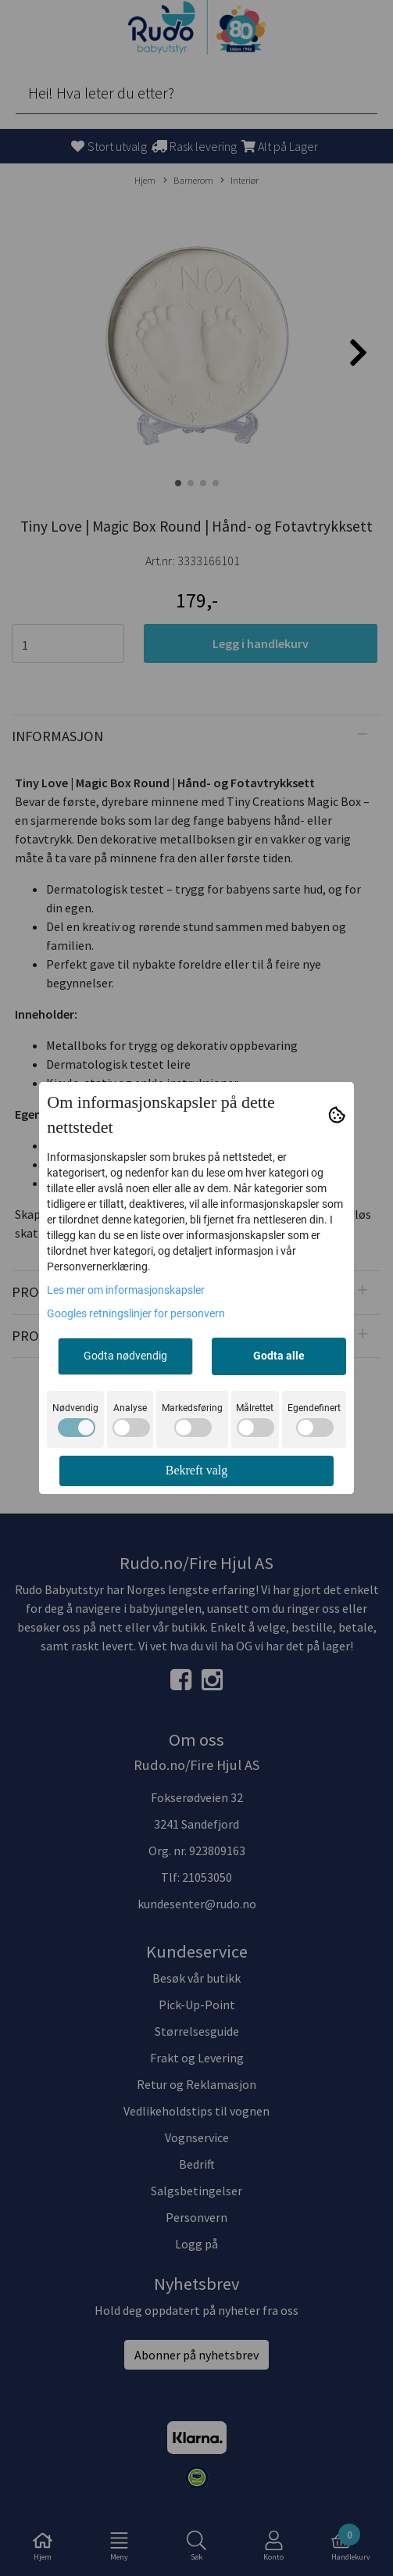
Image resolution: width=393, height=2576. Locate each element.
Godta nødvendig (125, 1355)
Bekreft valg (197, 1470)
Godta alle (279, 1355)
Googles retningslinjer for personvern (136, 1313)
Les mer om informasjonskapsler (126, 1290)
